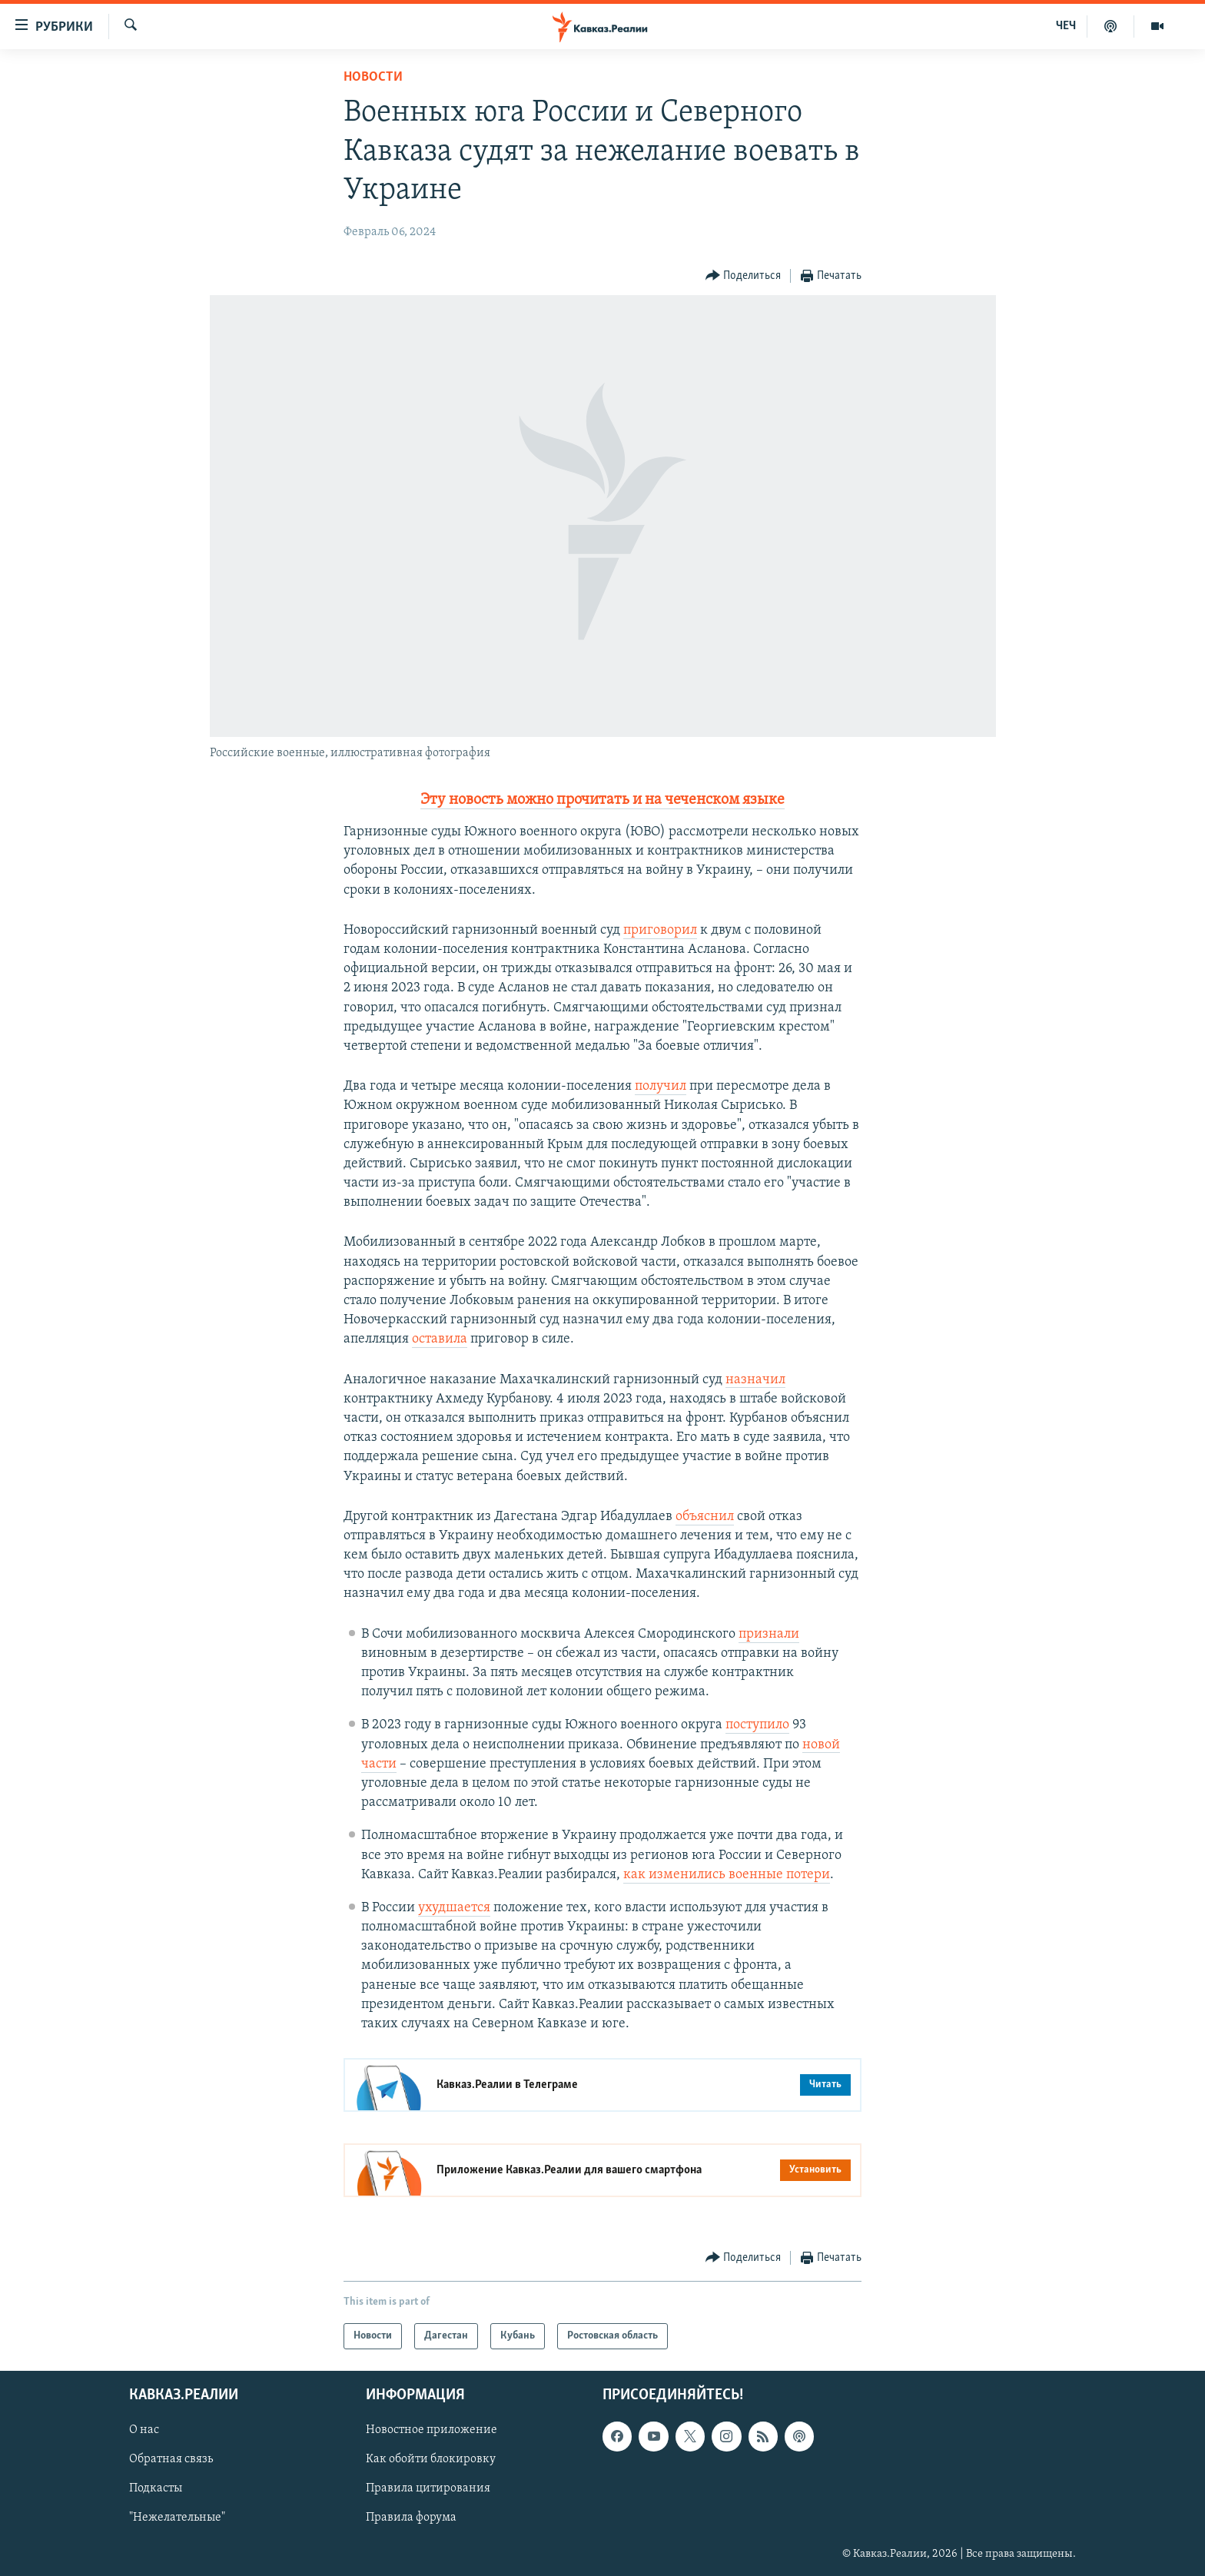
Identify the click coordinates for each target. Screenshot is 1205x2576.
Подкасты (155, 2489)
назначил (755, 1380)
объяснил (705, 1516)
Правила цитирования (428, 2489)
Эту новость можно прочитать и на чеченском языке (602, 800)
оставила (439, 1339)
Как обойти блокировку (431, 2460)
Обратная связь (171, 2460)
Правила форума (411, 2518)
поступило (757, 1725)
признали (769, 1634)
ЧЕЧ (1066, 26)
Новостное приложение (431, 2431)
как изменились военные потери (726, 1874)
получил (660, 1086)
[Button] (743, 276)
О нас (144, 2431)
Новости (373, 77)
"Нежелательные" (177, 2518)
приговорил (660, 930)
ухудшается (454, 1907)
